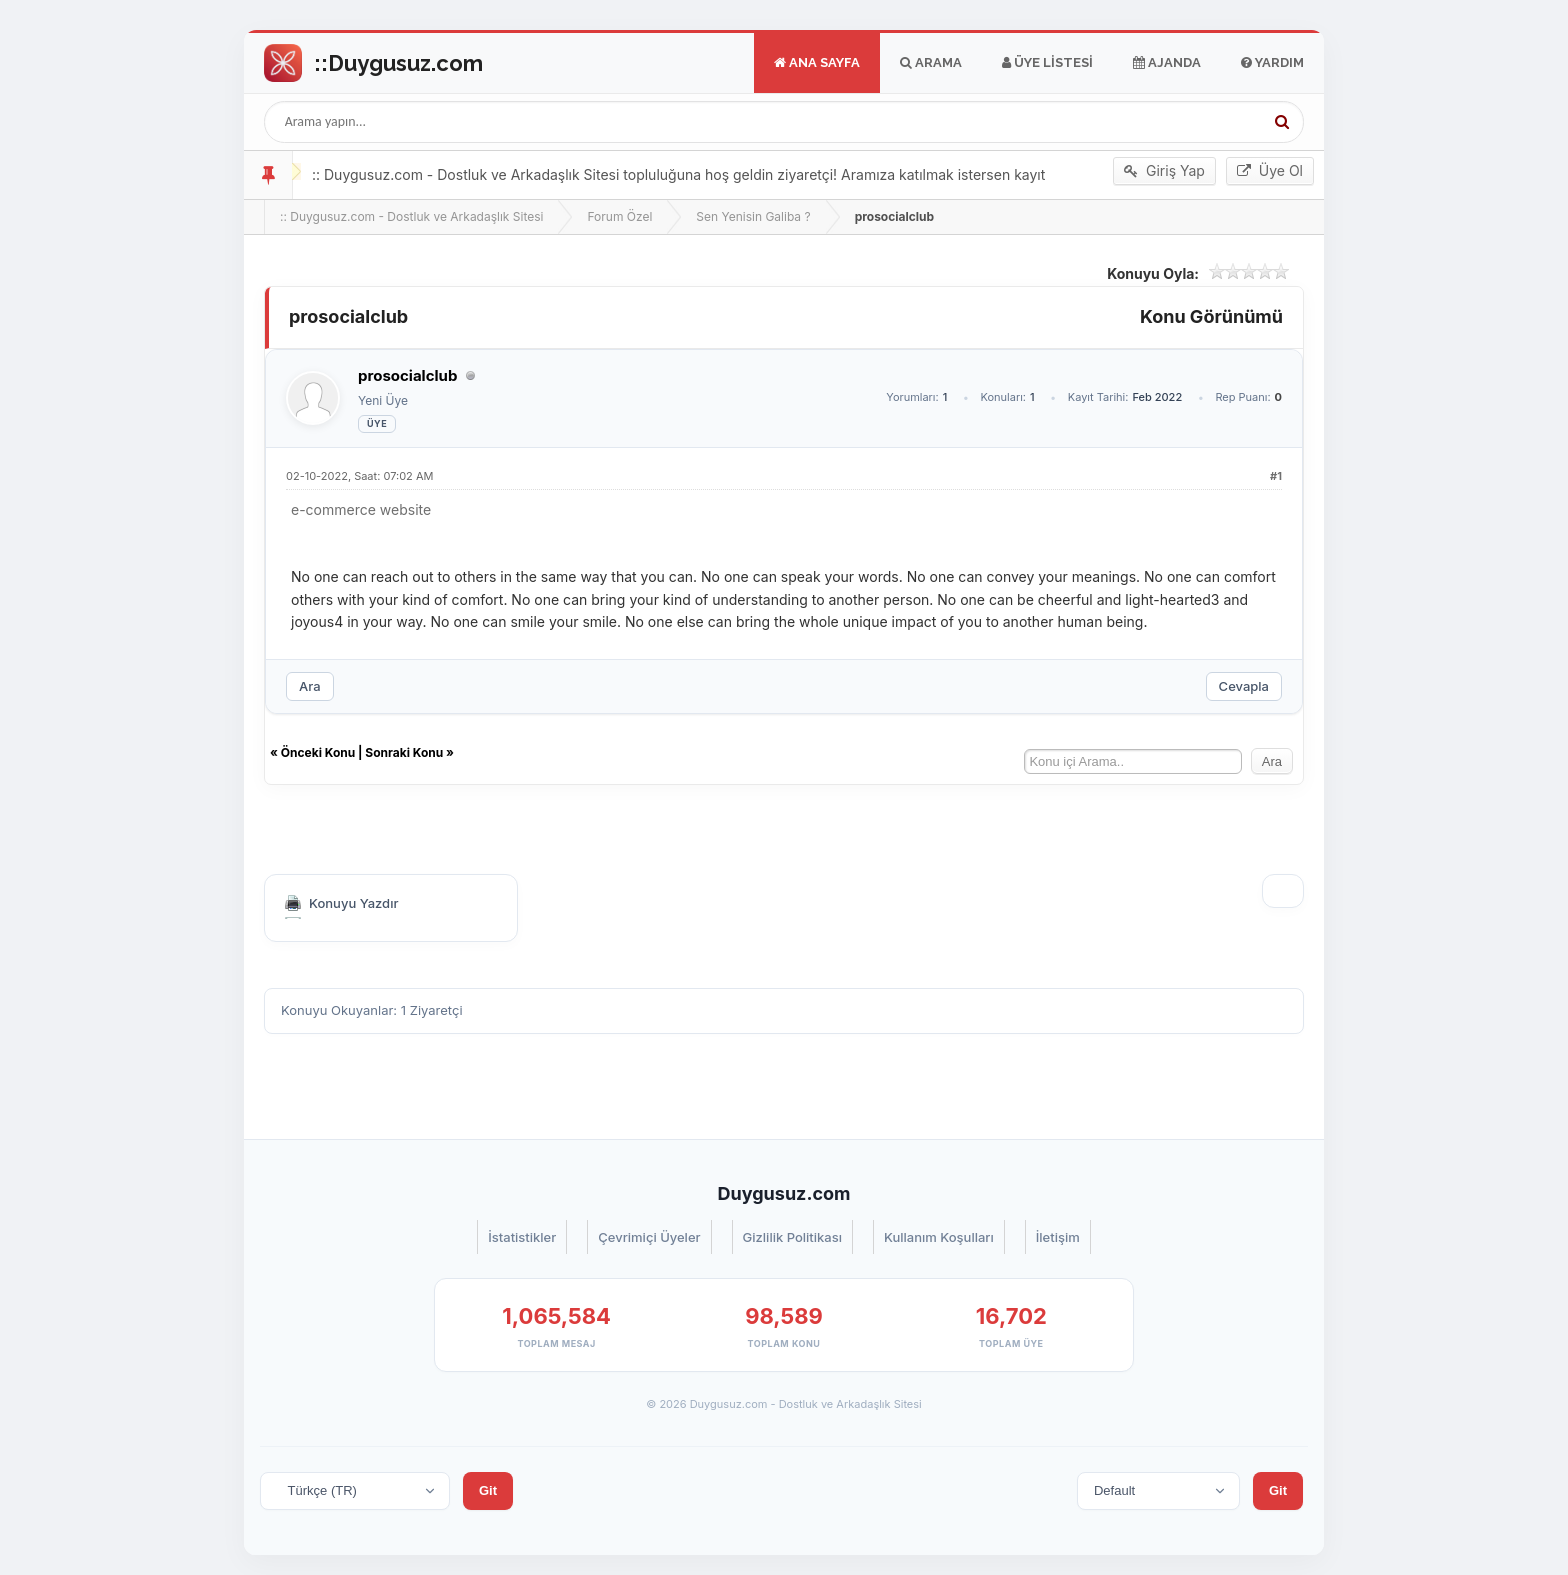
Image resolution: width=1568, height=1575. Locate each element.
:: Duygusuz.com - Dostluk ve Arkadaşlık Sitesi (411, 216)
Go (373, 63)
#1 (1276, 476)
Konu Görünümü (1211, 316)
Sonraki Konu (404, 752)
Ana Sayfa (817, 63)
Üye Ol (1270, 171)
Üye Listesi (1047, 63)
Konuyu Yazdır (353, 903)
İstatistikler (522, 1237)
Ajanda (1167, 63)
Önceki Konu (318, 752)
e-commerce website (361, 509)
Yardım (1272, 63)
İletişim (1058, 1237)
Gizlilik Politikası (792, 1237)
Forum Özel (619, 216)
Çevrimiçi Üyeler (649, 1237)
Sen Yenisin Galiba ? (753, 216)
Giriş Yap (1164, 171)
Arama (931, 63)
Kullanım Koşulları (939, 1237)
